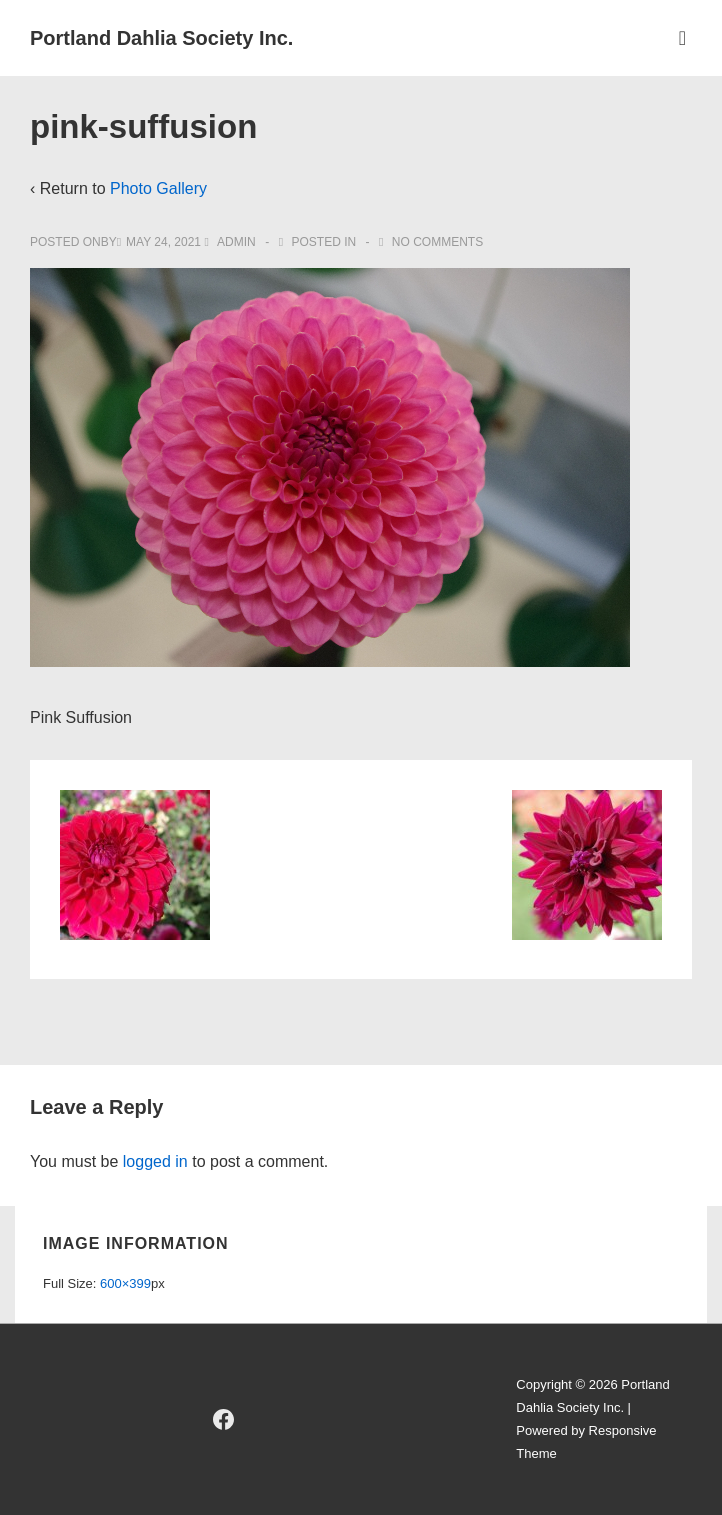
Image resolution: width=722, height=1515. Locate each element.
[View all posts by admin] (231, 242)
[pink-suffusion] (163, 242)
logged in (155, 1161)
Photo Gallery (158, 188)
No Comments (437, 242)
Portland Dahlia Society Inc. (161, 38)
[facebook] (223, 1420)
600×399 (125, 1283)
